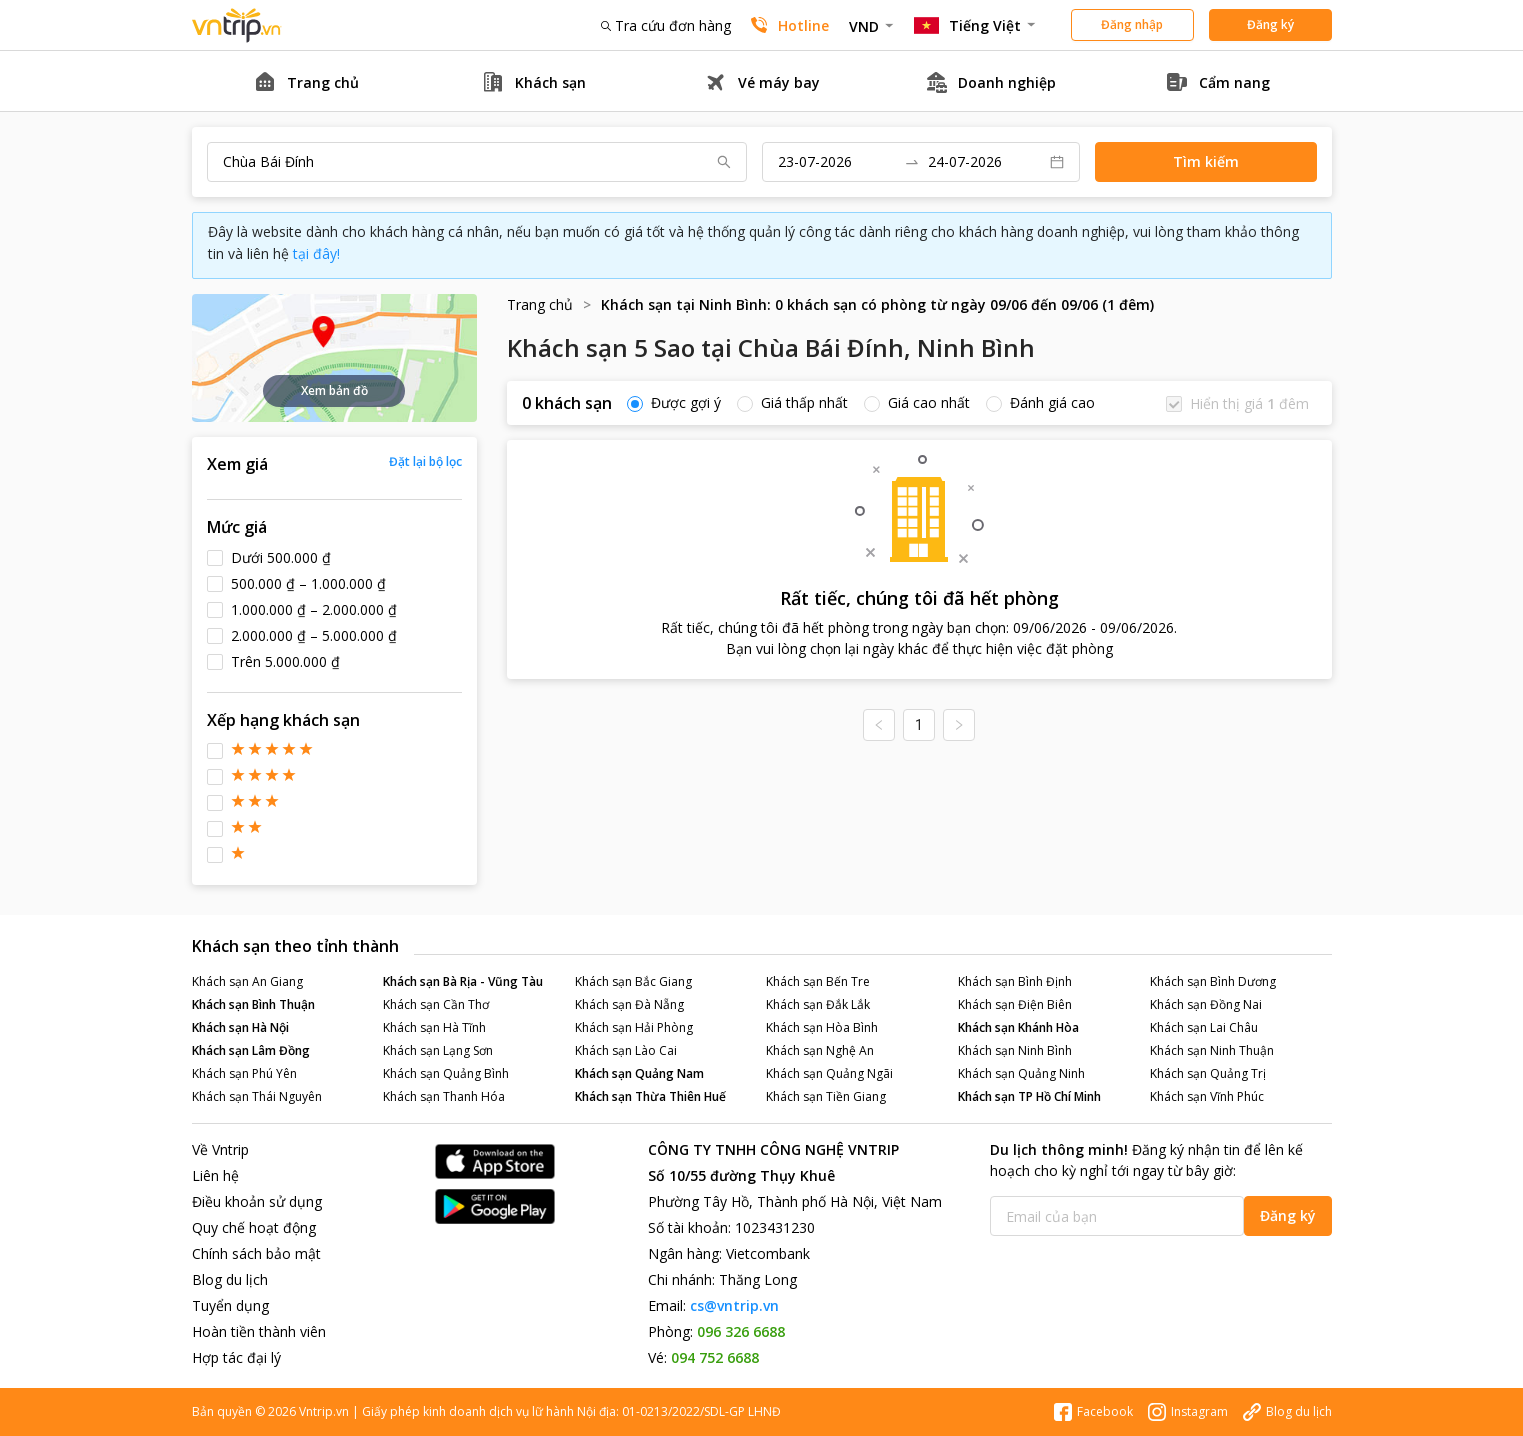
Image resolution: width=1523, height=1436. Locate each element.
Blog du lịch (230, 1279)
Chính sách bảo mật (256, 1253)
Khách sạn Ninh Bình (1015, 1050)
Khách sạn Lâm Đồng (251, 1050)
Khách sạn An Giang (247, 981)
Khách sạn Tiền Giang (826, 1096)
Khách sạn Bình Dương (1213, 981)
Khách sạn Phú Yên (244, 1073)
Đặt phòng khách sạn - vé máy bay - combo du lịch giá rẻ (237, 25)
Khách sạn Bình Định (1015, 981)
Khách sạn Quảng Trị (1208, 1073)
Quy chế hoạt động (254, 1227)
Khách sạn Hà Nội (240, 1027)
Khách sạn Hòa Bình (822, 1027)
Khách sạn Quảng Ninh (1021, 1073)
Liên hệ (215, 1175)
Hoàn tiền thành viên (259, 1331)
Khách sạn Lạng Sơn (438, 1050)
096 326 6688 (741, 1331)
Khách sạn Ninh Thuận (1212, 1050)
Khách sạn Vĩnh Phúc (1207, 1096)
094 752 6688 (715, 1357)
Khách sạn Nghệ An (820, 1050)
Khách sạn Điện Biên (1015, 1004)
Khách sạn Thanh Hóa (444, 1096)
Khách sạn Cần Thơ (436, 1004)
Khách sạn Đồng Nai (1206, 1004)
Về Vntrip (220, 1149)
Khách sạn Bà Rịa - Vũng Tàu (463, 981)
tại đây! (316, 253)
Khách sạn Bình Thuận (253, 1004)
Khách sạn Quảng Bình (446, 1073)
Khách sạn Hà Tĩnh (434, 1027)
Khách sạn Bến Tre (818, 981)
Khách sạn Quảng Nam (639, 1073)
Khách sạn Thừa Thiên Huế (650, 1096)
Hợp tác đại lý (236, 1357)
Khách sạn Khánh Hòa (1018, 1027)
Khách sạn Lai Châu (1204, 1027)
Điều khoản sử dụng (257, 1201)
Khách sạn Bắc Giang (633, 981)
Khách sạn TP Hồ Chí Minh (1029, 1096)
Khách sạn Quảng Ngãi (829, 1073)
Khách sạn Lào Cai (626, 1050)
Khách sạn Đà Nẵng (629, 1004)
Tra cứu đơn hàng (666, 25)
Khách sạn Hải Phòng (634, 1027)
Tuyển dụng (230, 1305)
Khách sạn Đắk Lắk (818, 1004)
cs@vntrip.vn (734, 1305)
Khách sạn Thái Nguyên (257, 1096)
